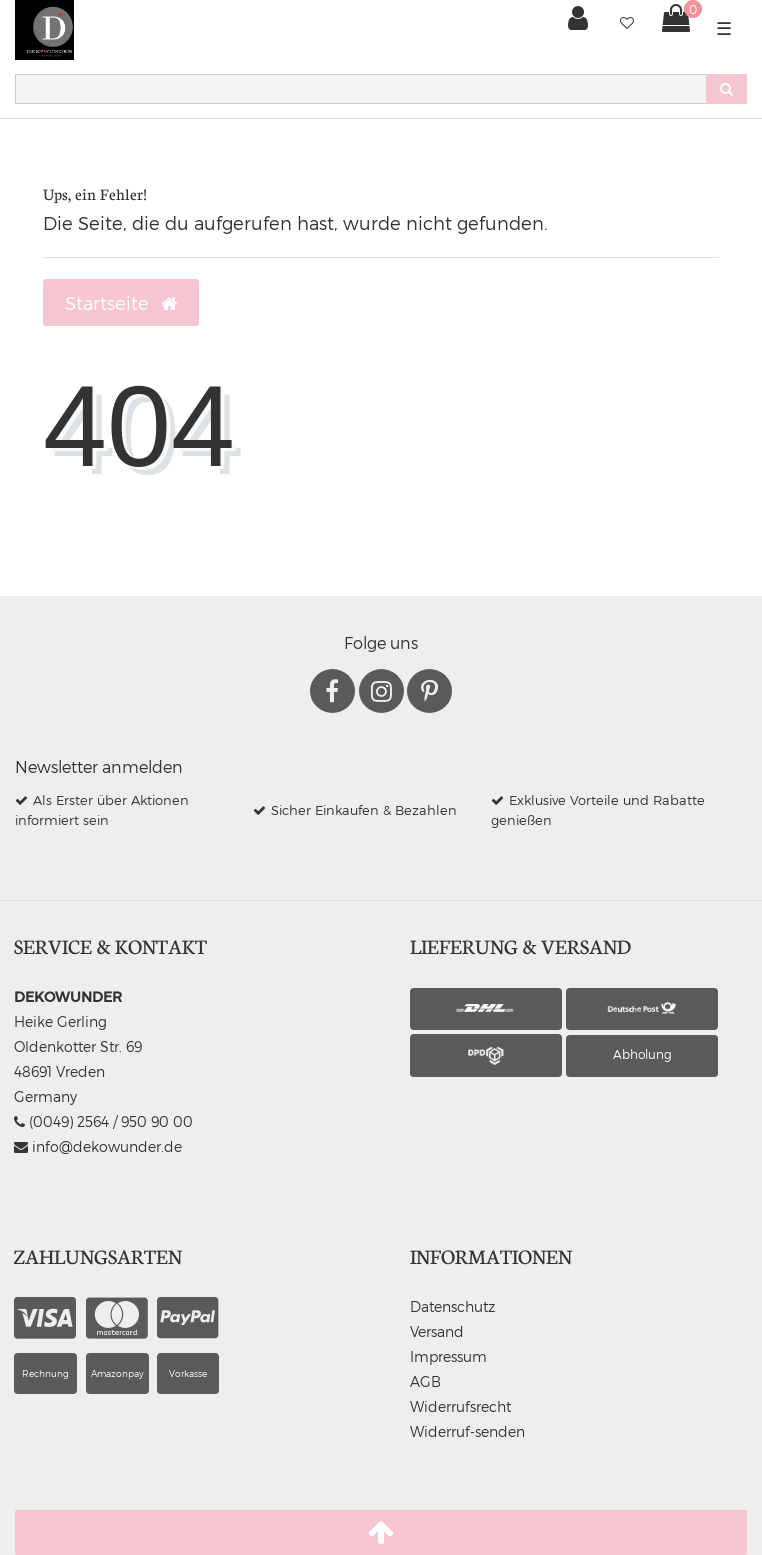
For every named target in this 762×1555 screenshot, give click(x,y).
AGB (425, 1381)
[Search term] (360, 89)
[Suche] (726, 89)
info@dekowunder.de (98, 1146)
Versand (437, 1331)
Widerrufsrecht (460, 1406)
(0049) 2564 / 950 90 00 (103, 1121)
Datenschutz (452, 1306)
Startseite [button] (121, 303)
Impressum (448, 1356)
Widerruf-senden (467, 1431)
